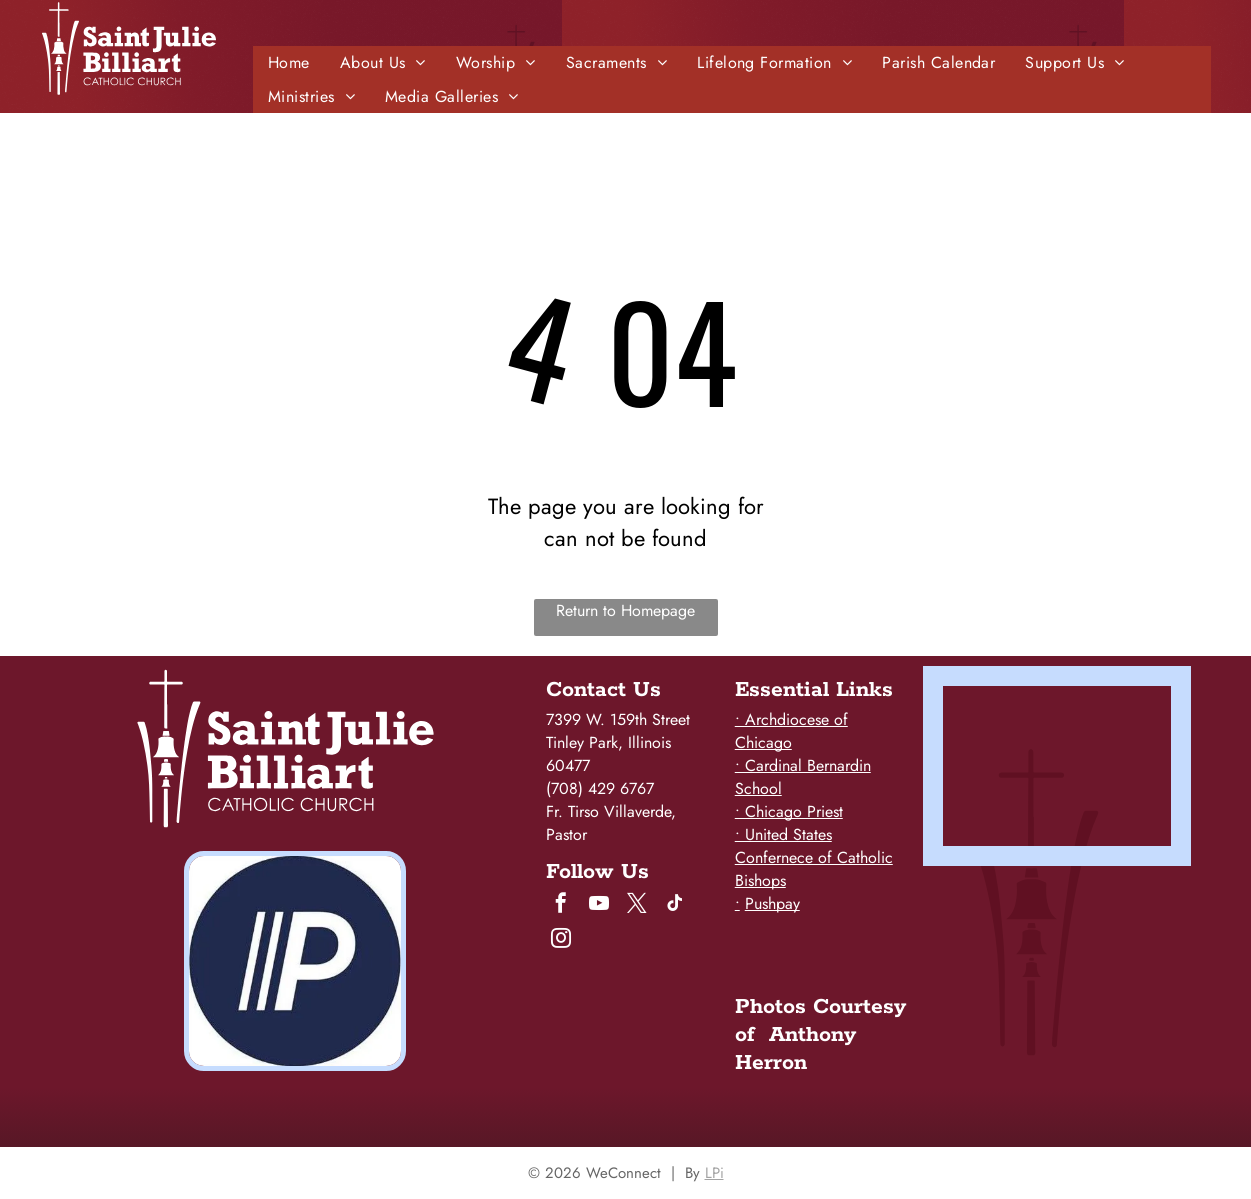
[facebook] (561, 905)
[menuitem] (289, 62)
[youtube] (599, 905)
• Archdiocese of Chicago (791, 731)
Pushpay (772, 903)
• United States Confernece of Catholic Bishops (814, 857)
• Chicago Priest (789, 811)
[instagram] (561, 940)
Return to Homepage (625, 610)
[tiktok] (675, 905)
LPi (714, 1173)
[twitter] (637, 905)
